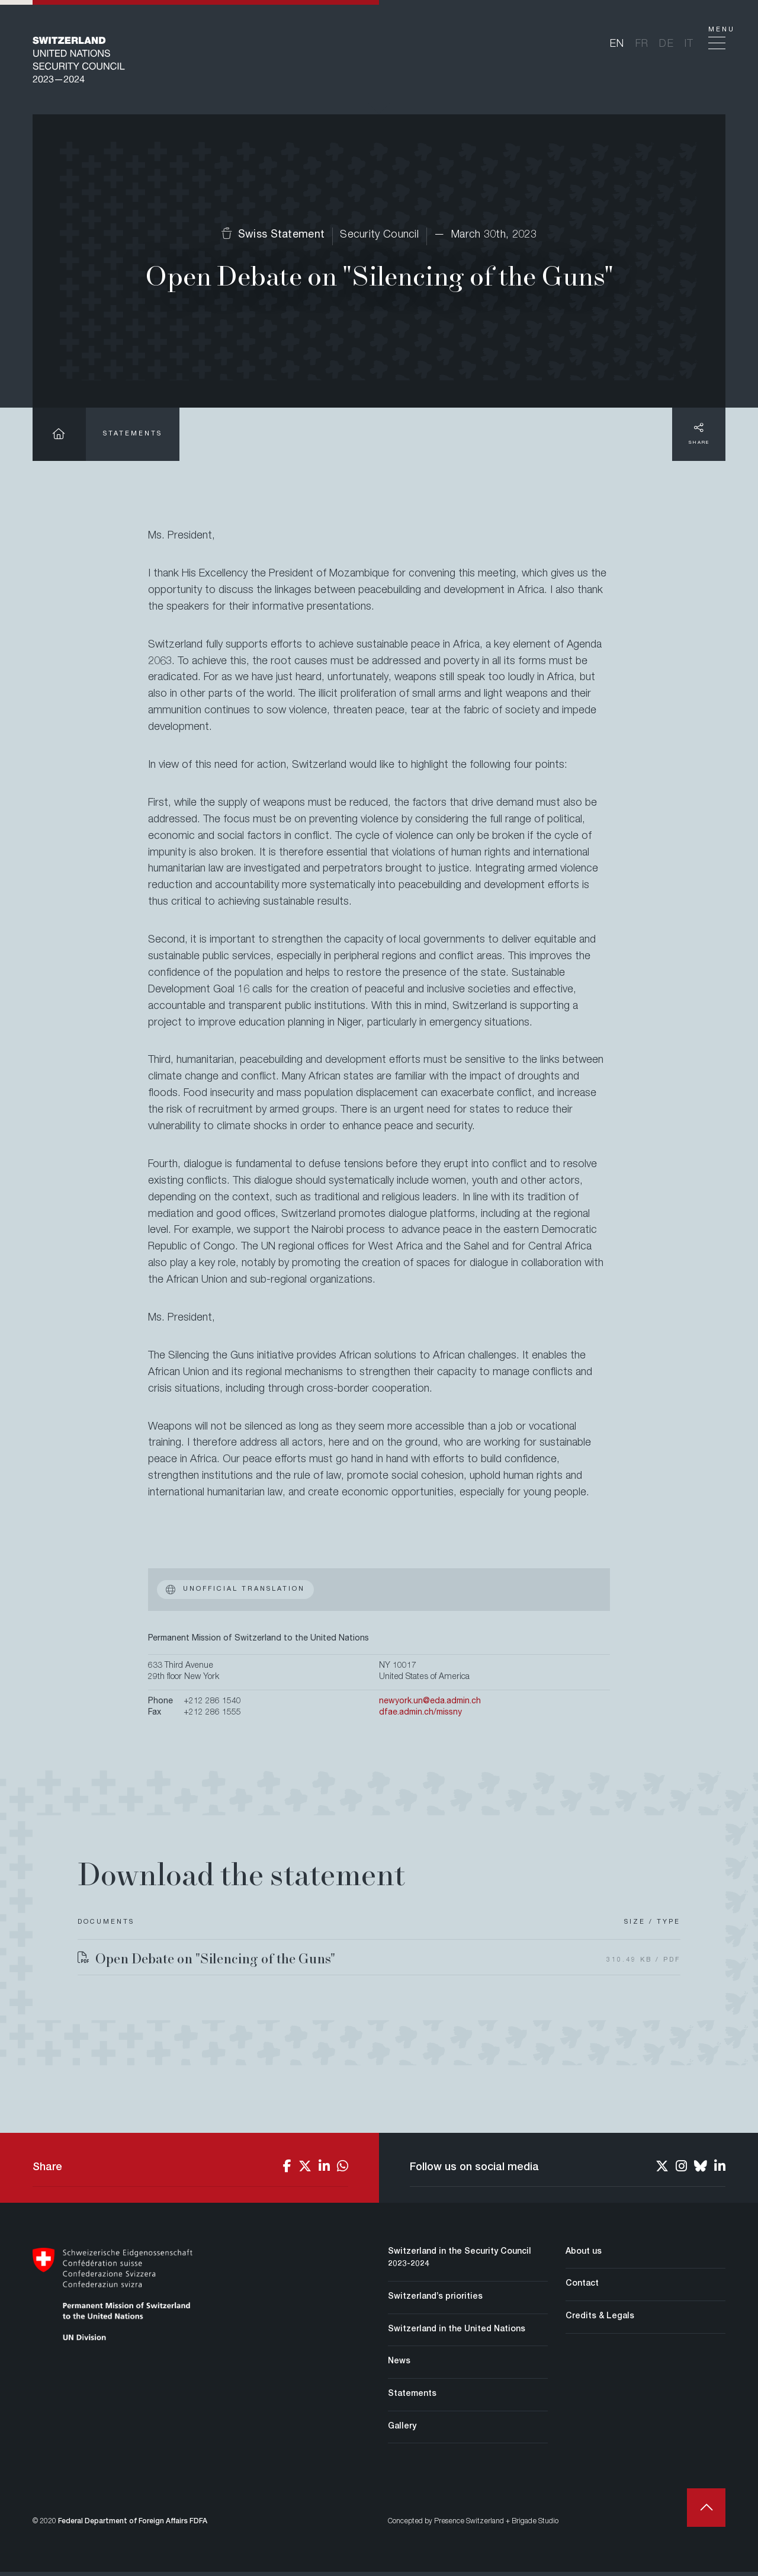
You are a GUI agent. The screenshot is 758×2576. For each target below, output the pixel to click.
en (617, 46)
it (690, 46)
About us (584, 2256)
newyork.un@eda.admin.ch (430, 1706)
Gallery (402, 2431)
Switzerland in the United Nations (456, 2334)
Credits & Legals (600, 2321)
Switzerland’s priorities (435, 2301)
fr (642, 46)
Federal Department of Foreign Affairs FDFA (132, 2525)
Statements (132, 438)
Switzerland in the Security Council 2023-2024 (459, 2262)
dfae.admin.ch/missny (420, 1717)
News (399, 2366)
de (666, 46)
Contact (582, 2288)
